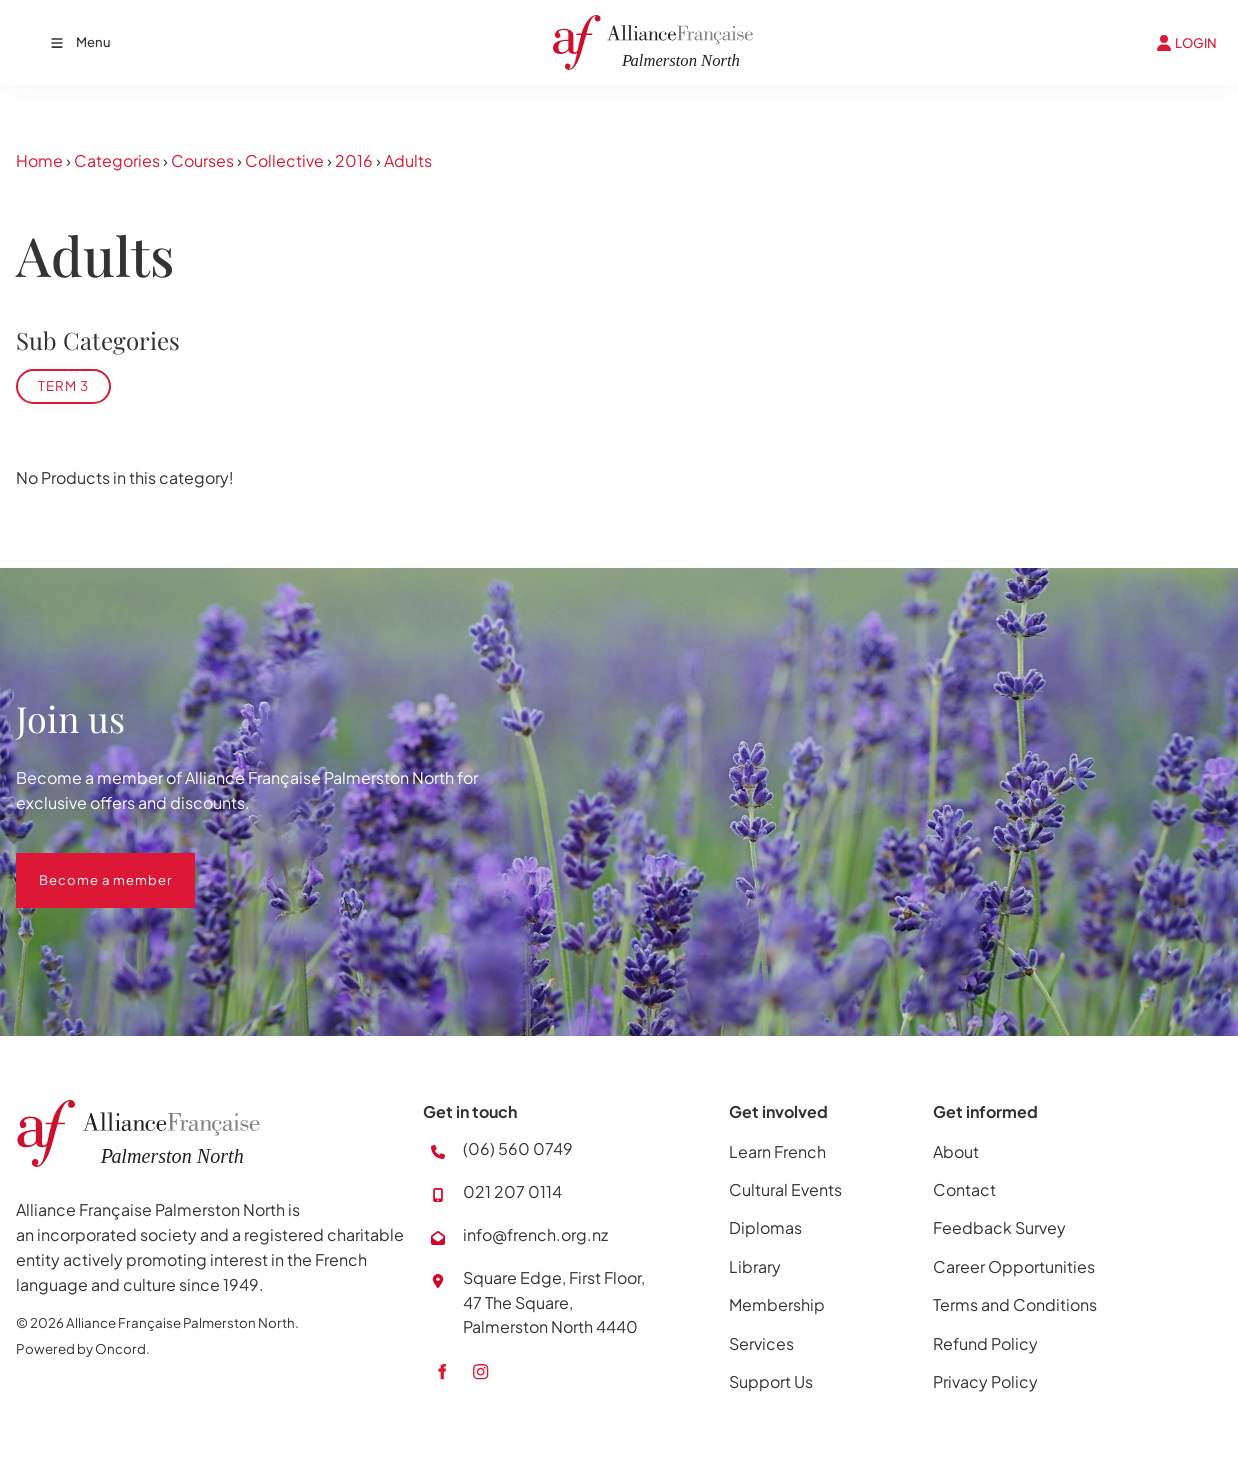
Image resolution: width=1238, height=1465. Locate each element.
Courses (202, 160)
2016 (354, 160)
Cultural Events (785, 1189)
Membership (777, 1304)
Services (761, 1343)
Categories (117, 160)
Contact (964, 1189)
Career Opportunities (1014, 1266)
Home (39, 160)
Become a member (82, 865)
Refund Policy (985, 1343)
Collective (284, 160)
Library (755, 1266)
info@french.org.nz (535, 1234)
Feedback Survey (999, 1227)
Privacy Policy (985, 1381)
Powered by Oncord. (83, 1348)
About (956, 1151)
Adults (408, 160)
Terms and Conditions (1015, 1304)
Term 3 (63, 385)
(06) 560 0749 (518, 1148)
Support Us (771, 1381)
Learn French (777, 1151)
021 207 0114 (512, 1191)
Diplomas (765, 1227)
